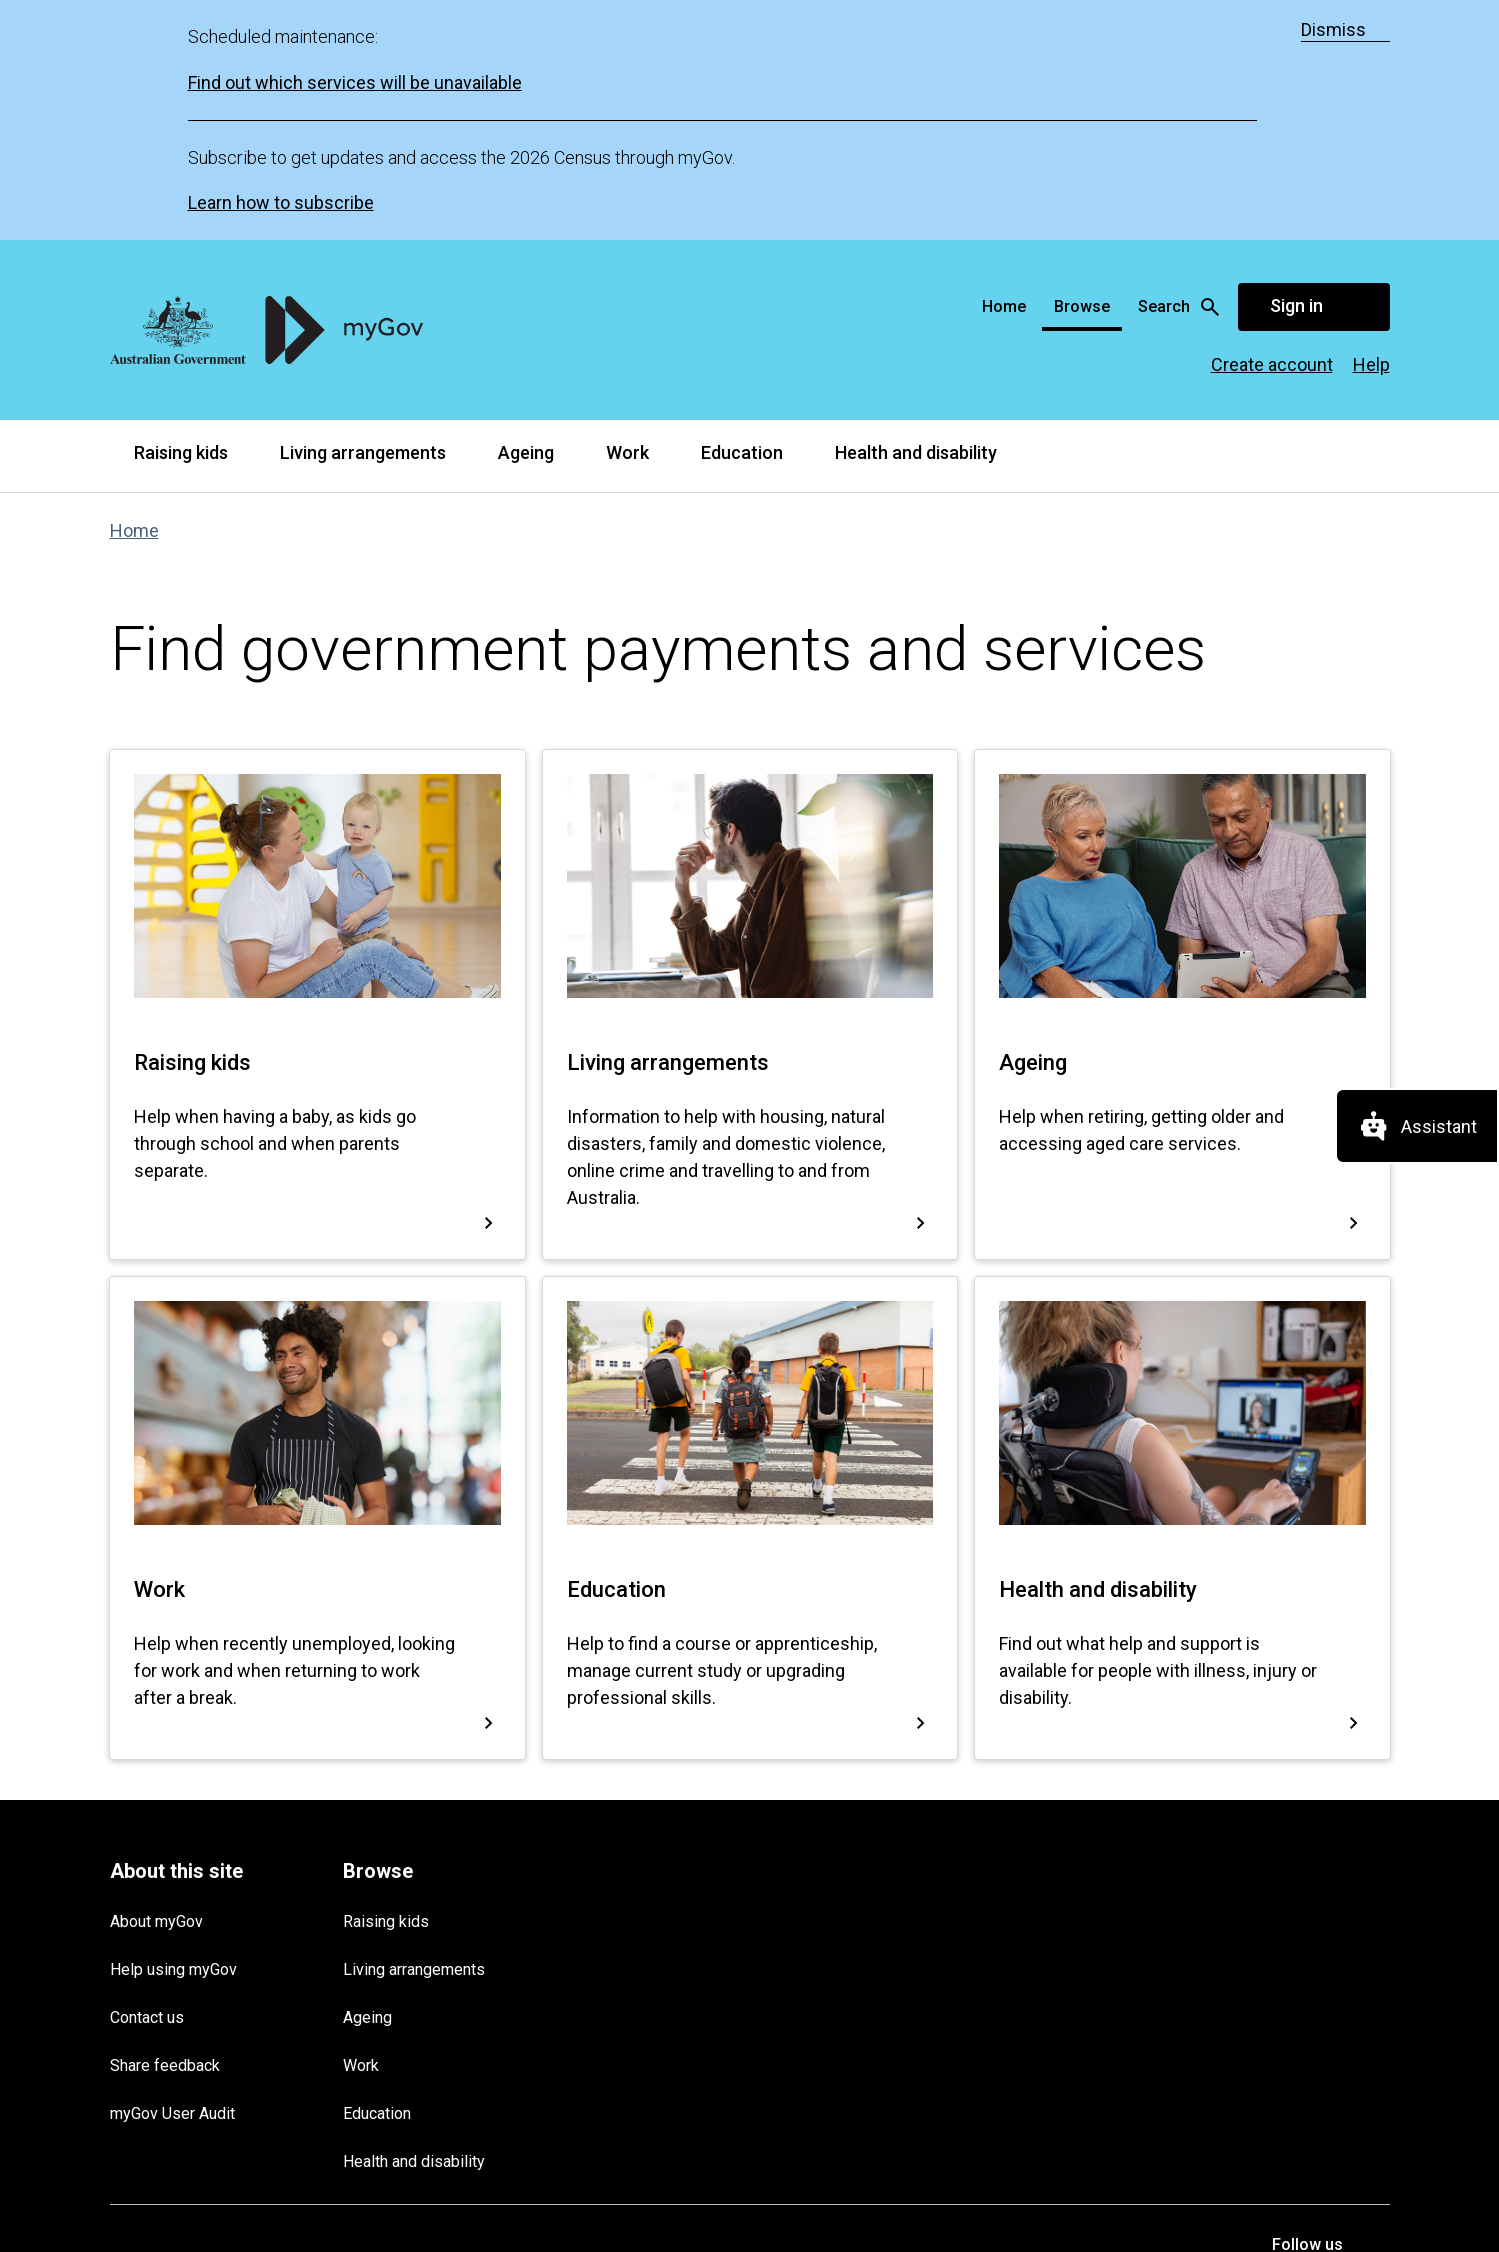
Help (1371, 124)
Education (742, 212)
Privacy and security (281, 2038)
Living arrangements (363, 212)
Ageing (526, 212)
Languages (590, 2038)
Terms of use (152, 2038)
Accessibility (492, 2038)
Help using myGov (173, 1729)
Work (627, 212)
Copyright (398, 2038)
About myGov (156, 1681)
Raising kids (181, 212)
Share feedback (165, 1825)
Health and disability (916, 212)
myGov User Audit (172, 1873)
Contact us (147, 1777)
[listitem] (1298, 2057)
